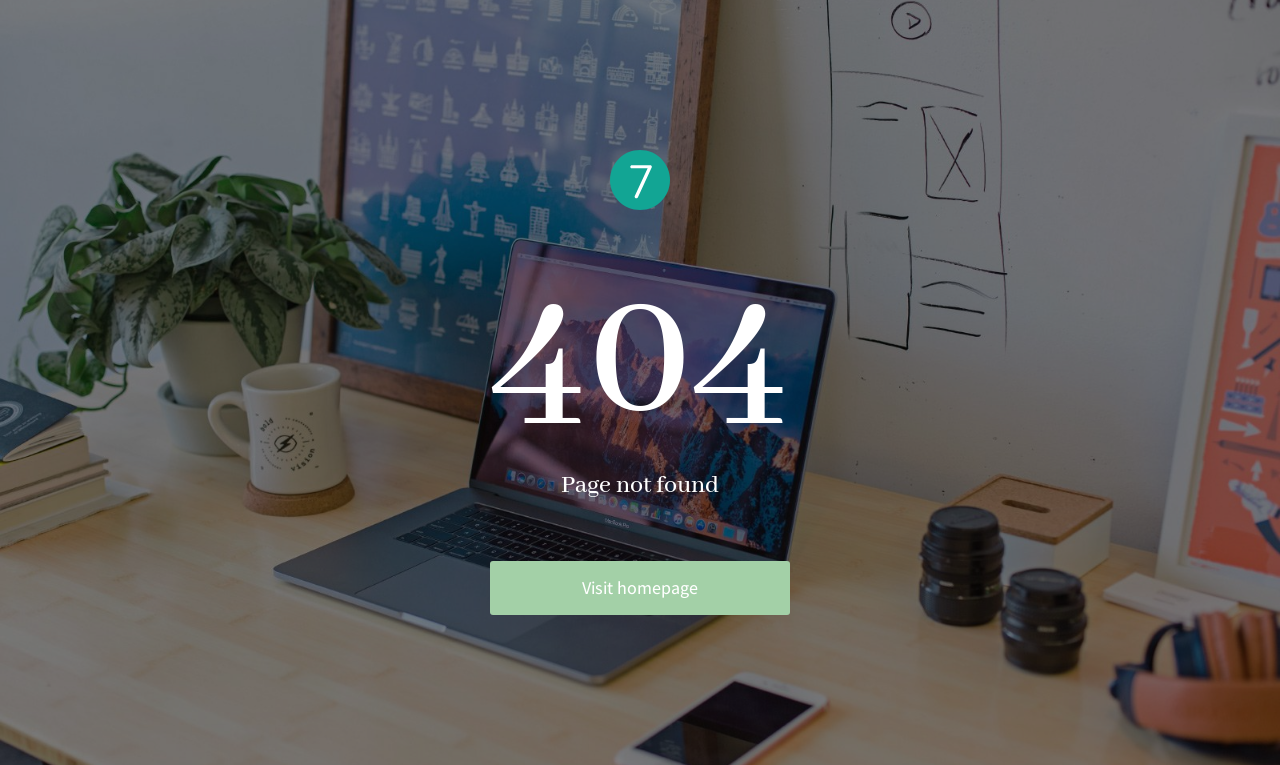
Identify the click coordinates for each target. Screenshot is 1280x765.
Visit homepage (640, 587)
